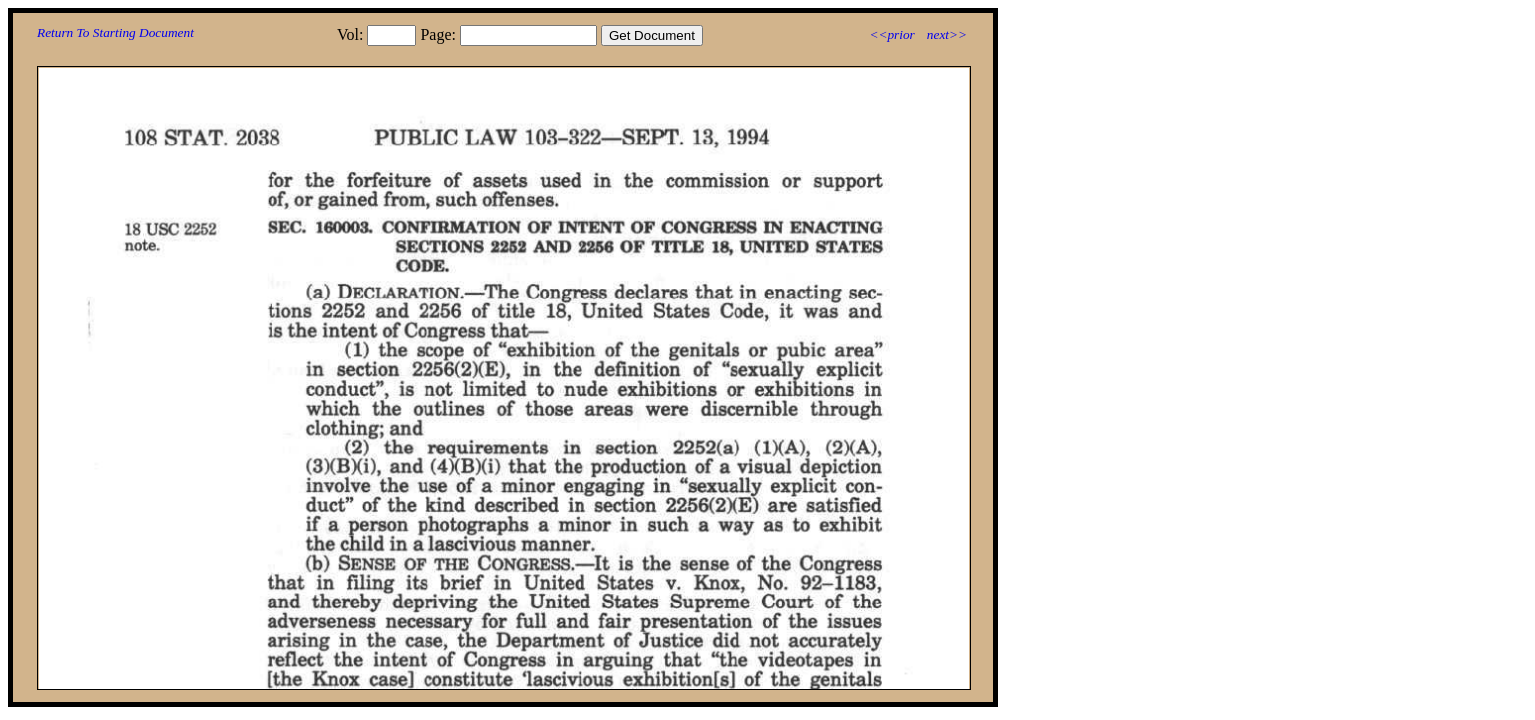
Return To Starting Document (115, 32)
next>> (947, 34)
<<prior (891, 34)
